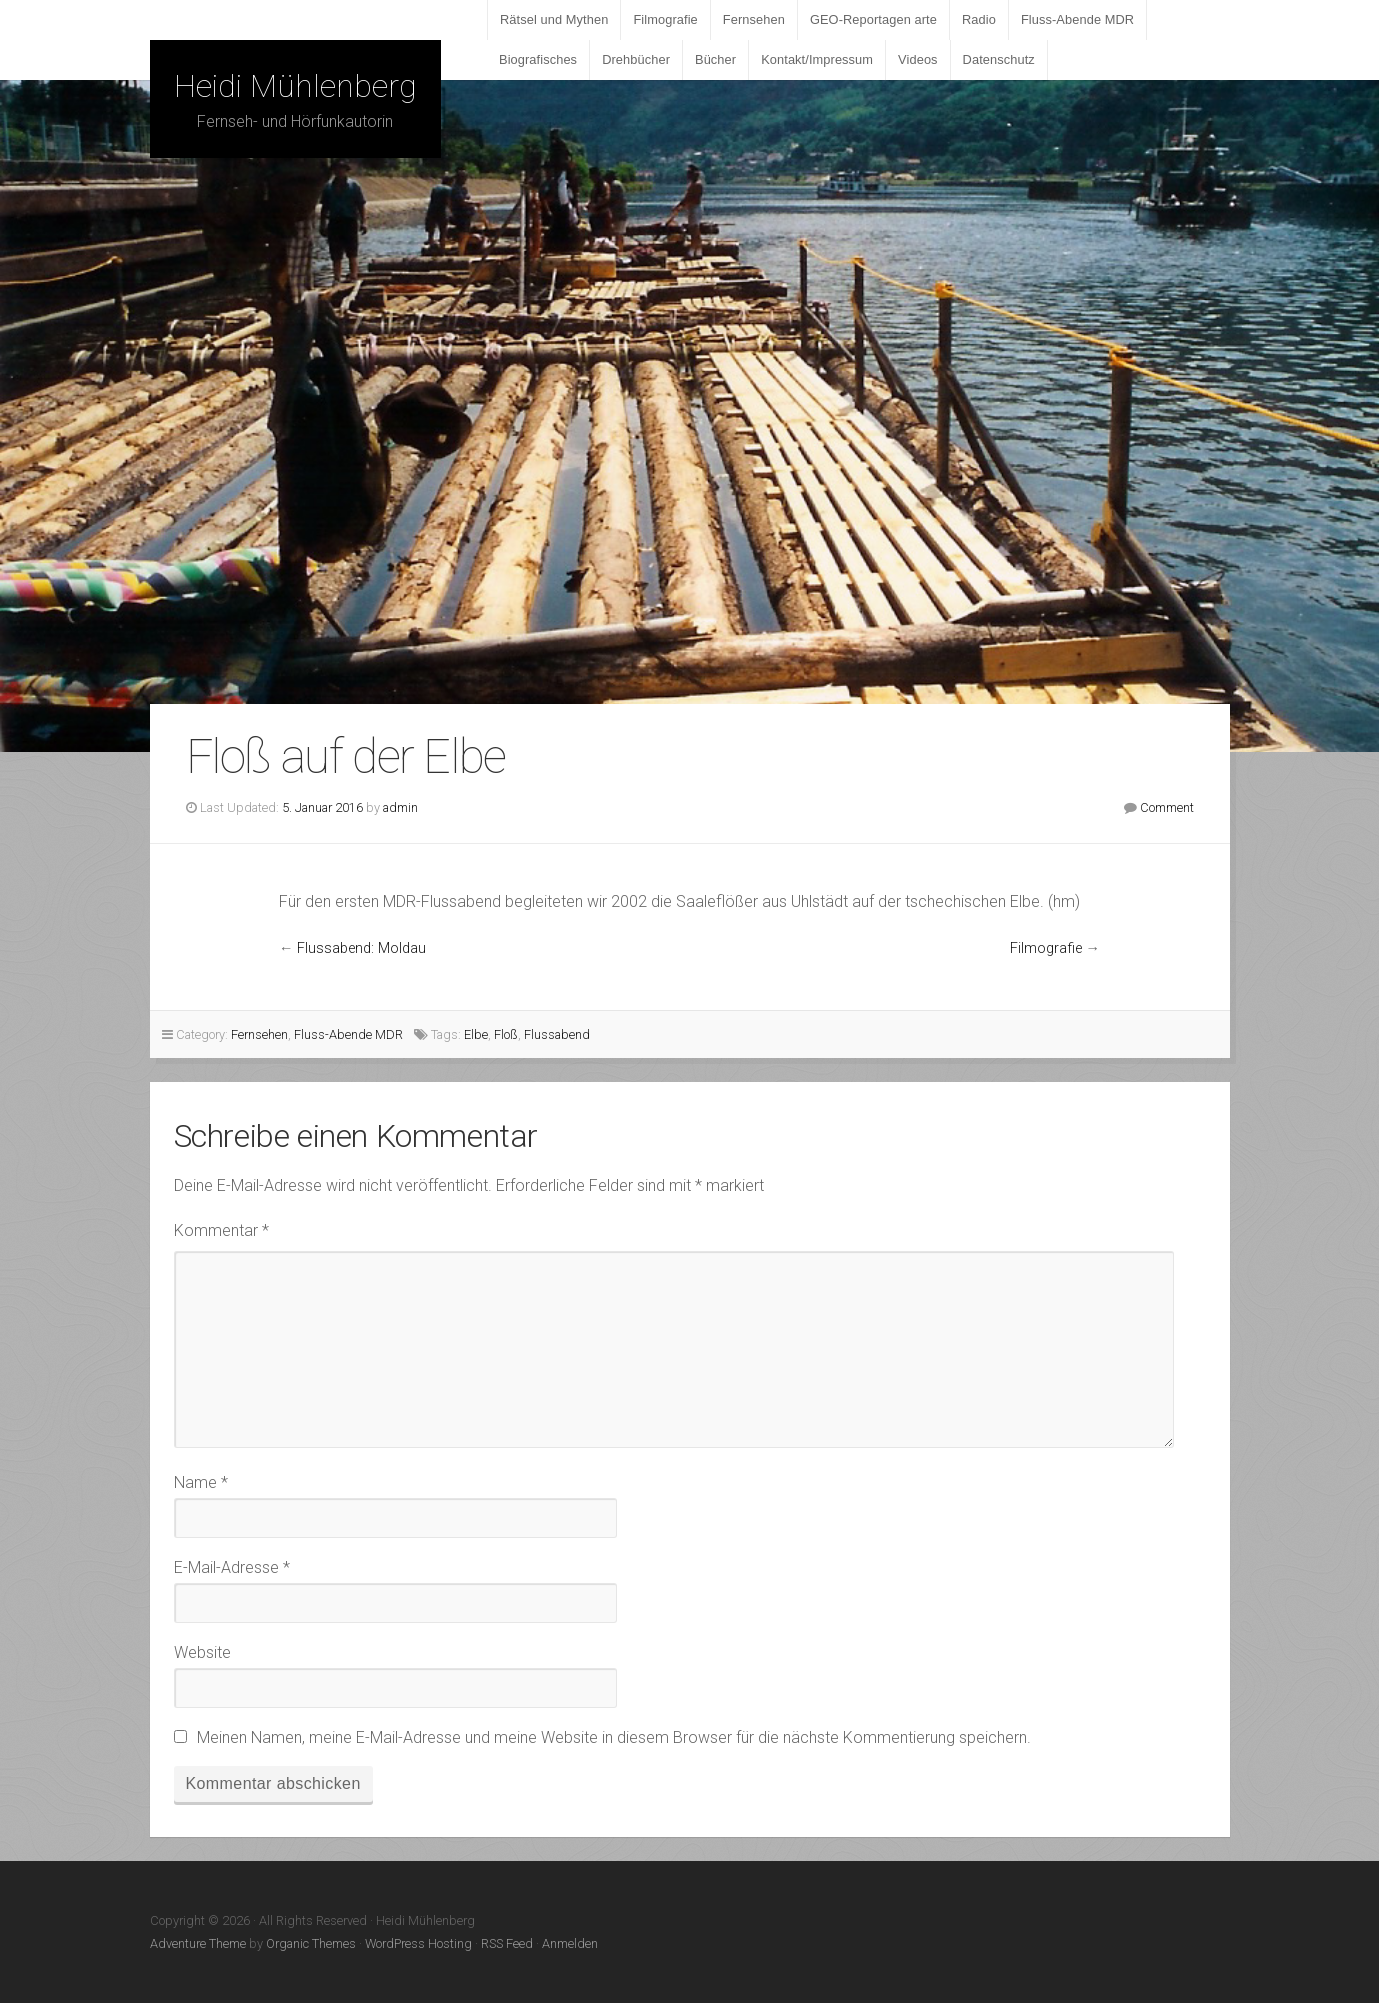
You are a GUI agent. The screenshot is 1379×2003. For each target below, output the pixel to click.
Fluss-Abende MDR (1077, 19)
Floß (506, 1034)
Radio (979, 19)
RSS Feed (507, 1943)
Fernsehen (754, 19)
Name (201, 1482)
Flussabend (557, 1034)
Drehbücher (636, 59)
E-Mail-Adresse (232, 1567)
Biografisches (538, 59)
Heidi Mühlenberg (295, 86)
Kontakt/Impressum (817, 59)
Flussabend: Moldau (361, 948)
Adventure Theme (198, 1943)
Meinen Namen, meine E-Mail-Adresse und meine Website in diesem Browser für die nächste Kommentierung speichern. (614, 1737)
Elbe (476, 1034)
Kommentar (221, 1230)
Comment (1167, 807)
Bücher (715, 59)
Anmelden (570, 1943)
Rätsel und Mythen (554, 19)
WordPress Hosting (418, 1943)
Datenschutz (999, 59)
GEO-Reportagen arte (873, 19)
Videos (918, 59)
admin (400, 807)
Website (202, 1652)
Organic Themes (311, 1943)
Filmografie (665, 19)
